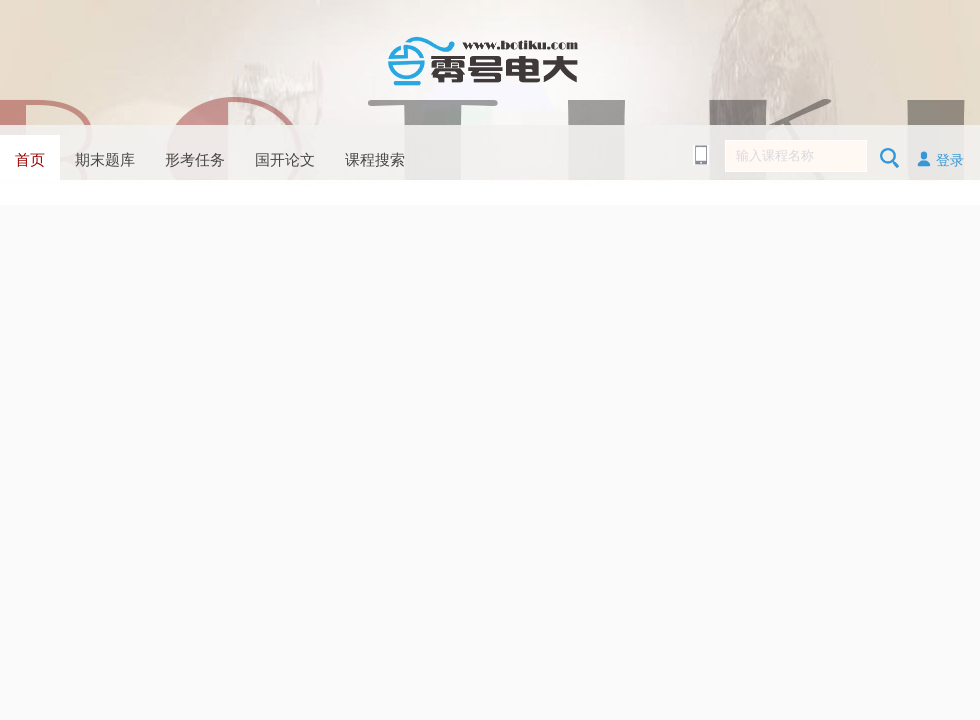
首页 (30, 159)
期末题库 (105, 159)
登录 (940, 159)
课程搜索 (375, 159)
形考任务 (195, 159)
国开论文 (285, 159)
